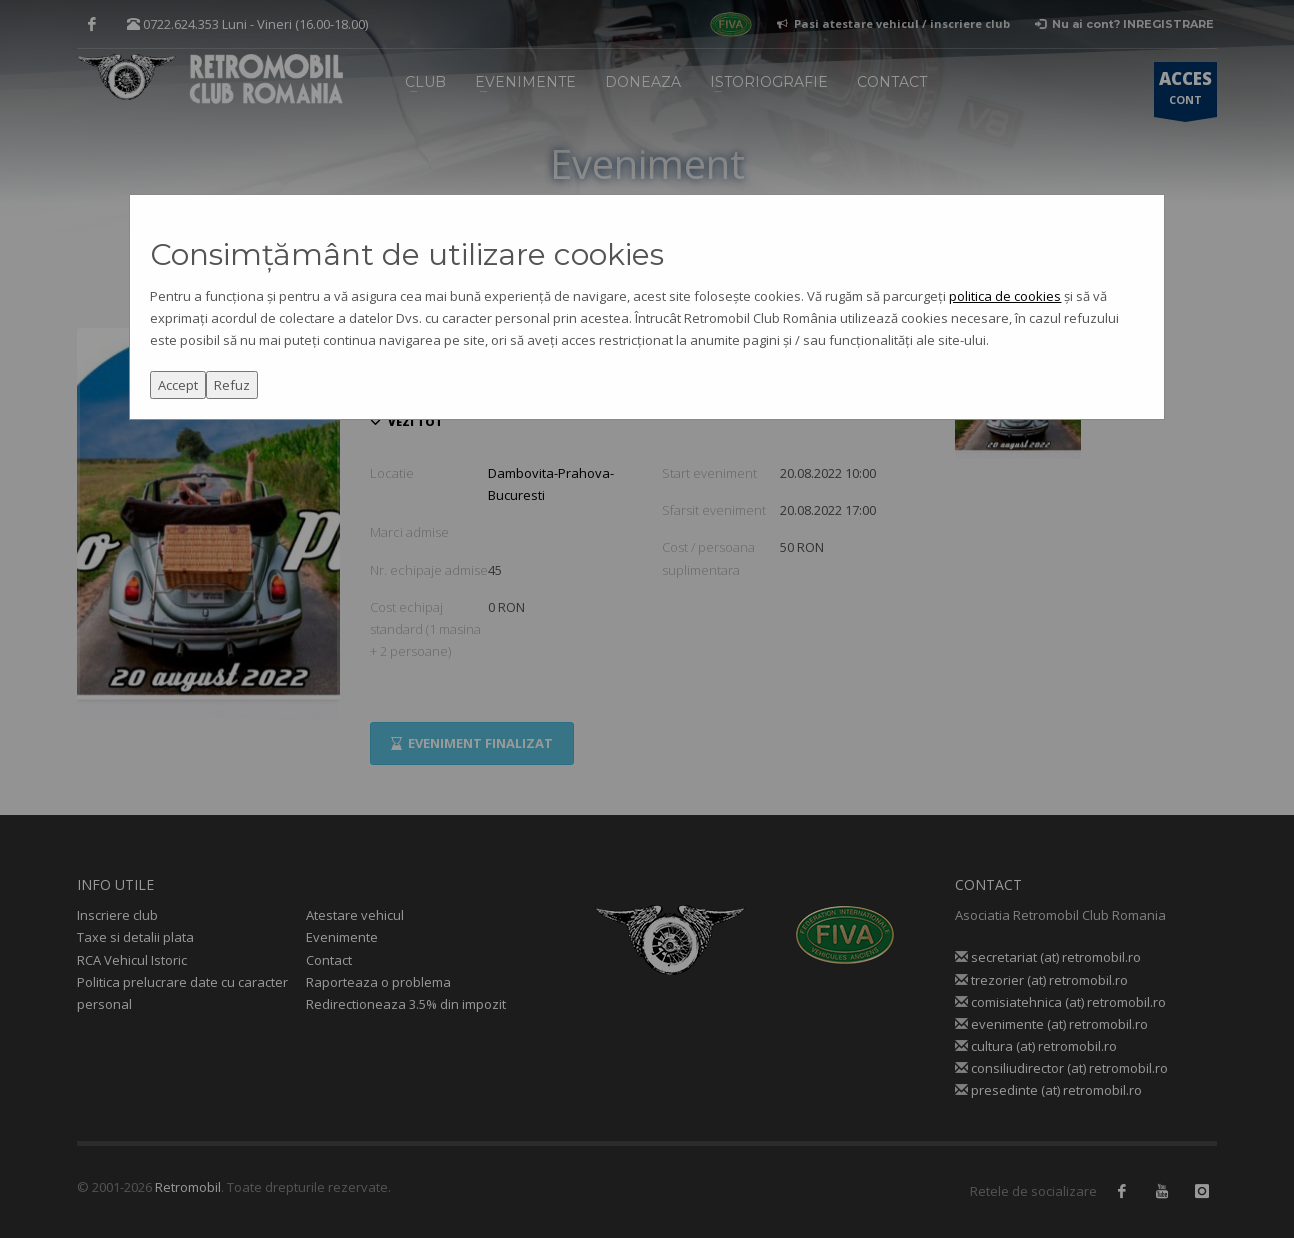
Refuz (232, 385)
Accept (178, 385)
